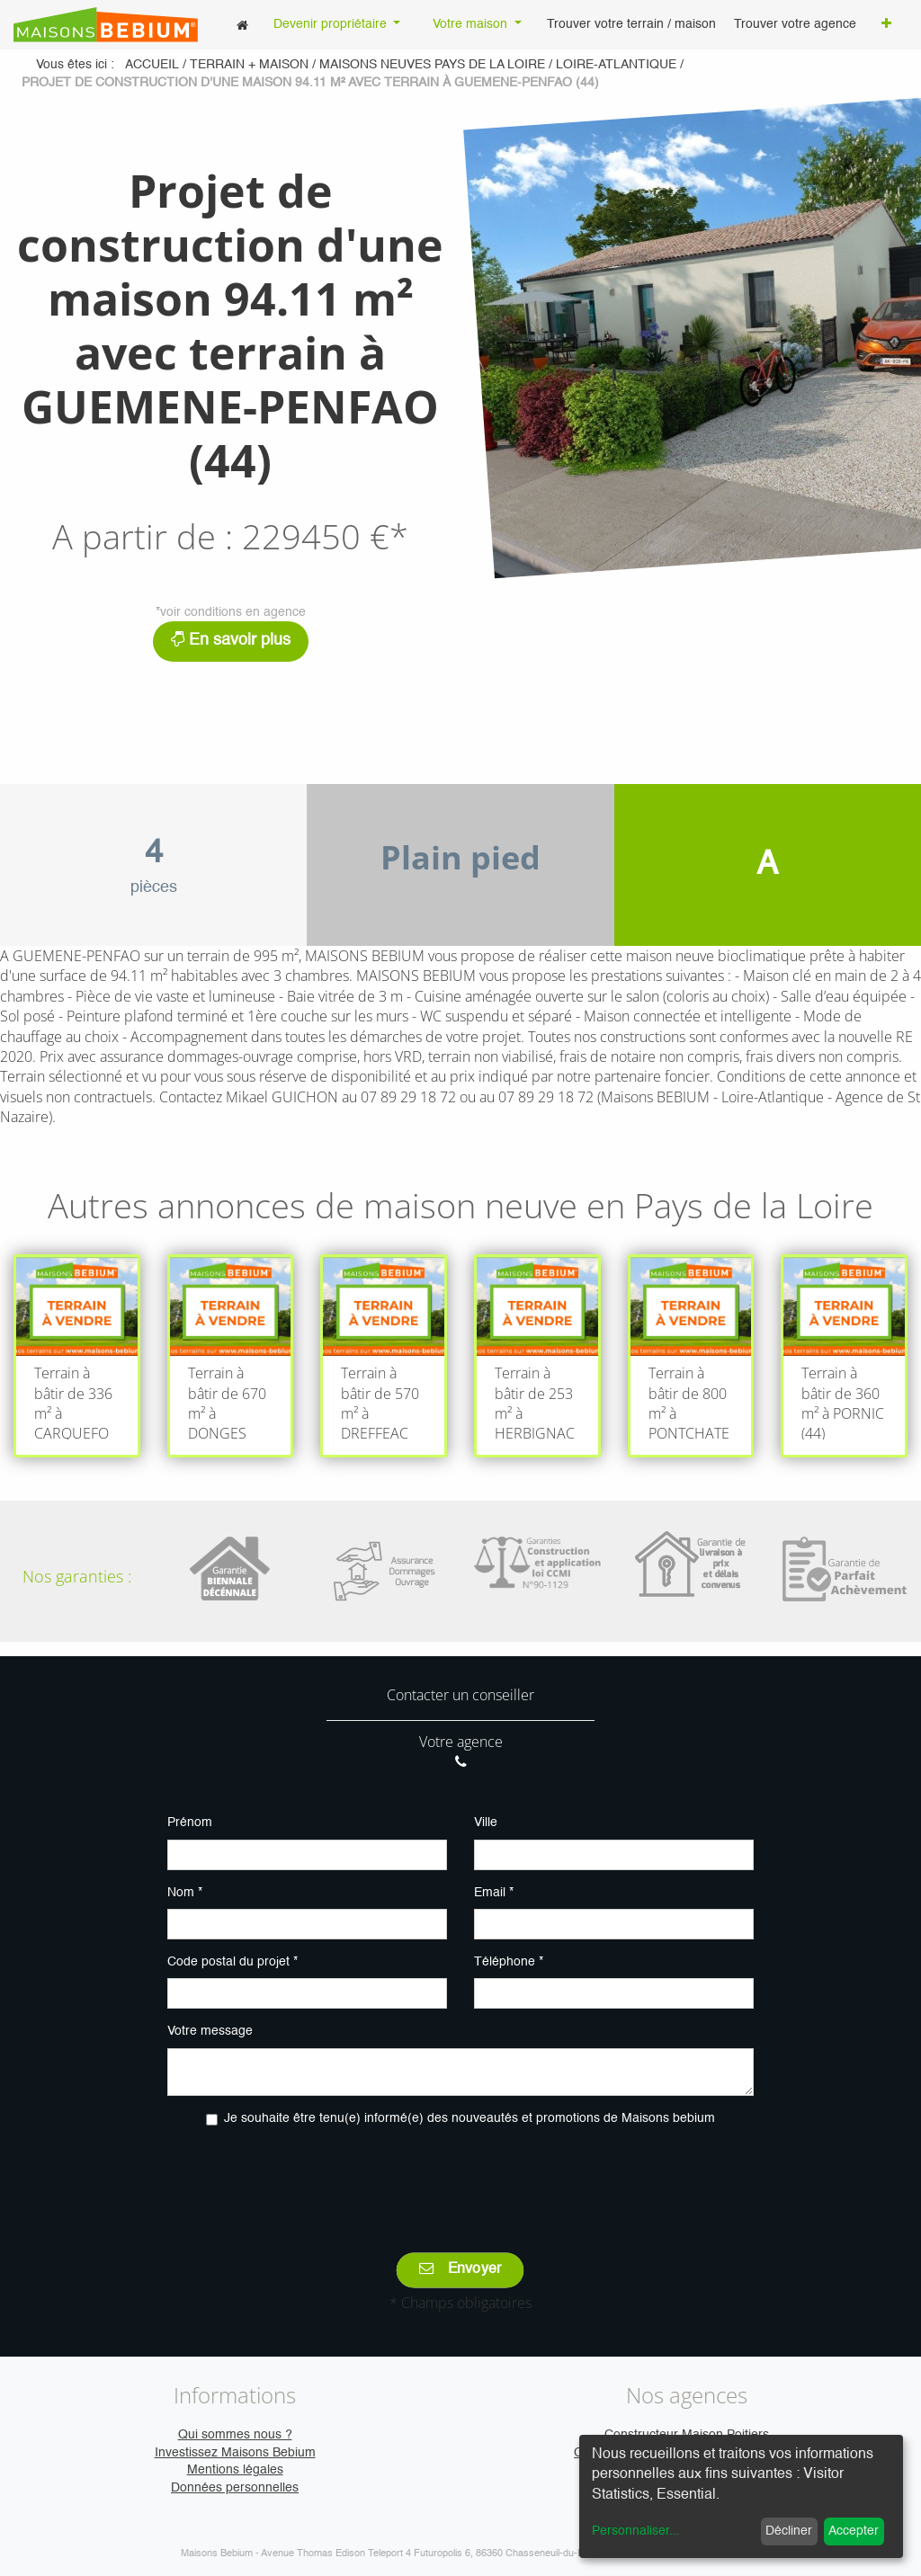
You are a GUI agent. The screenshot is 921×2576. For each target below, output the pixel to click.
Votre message (210, 2031)
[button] (886, 25)
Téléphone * (508, 1962)
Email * (494, 1892)
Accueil (152, 64)
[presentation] (460, 2177)
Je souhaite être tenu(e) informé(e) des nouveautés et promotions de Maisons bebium (469, 2118)
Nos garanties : (76, 1576)
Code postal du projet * (232, 1962)
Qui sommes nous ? (235, 2435)
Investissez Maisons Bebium (235, 2453)
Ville (485, 1822)
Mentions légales (235, 2470)
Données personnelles (235, 2488)
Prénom (189, 1822)
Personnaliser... (636, 2531)
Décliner (788, 2531)
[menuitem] (242, 24)
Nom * (184, 1892)
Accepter (853, 2531)
